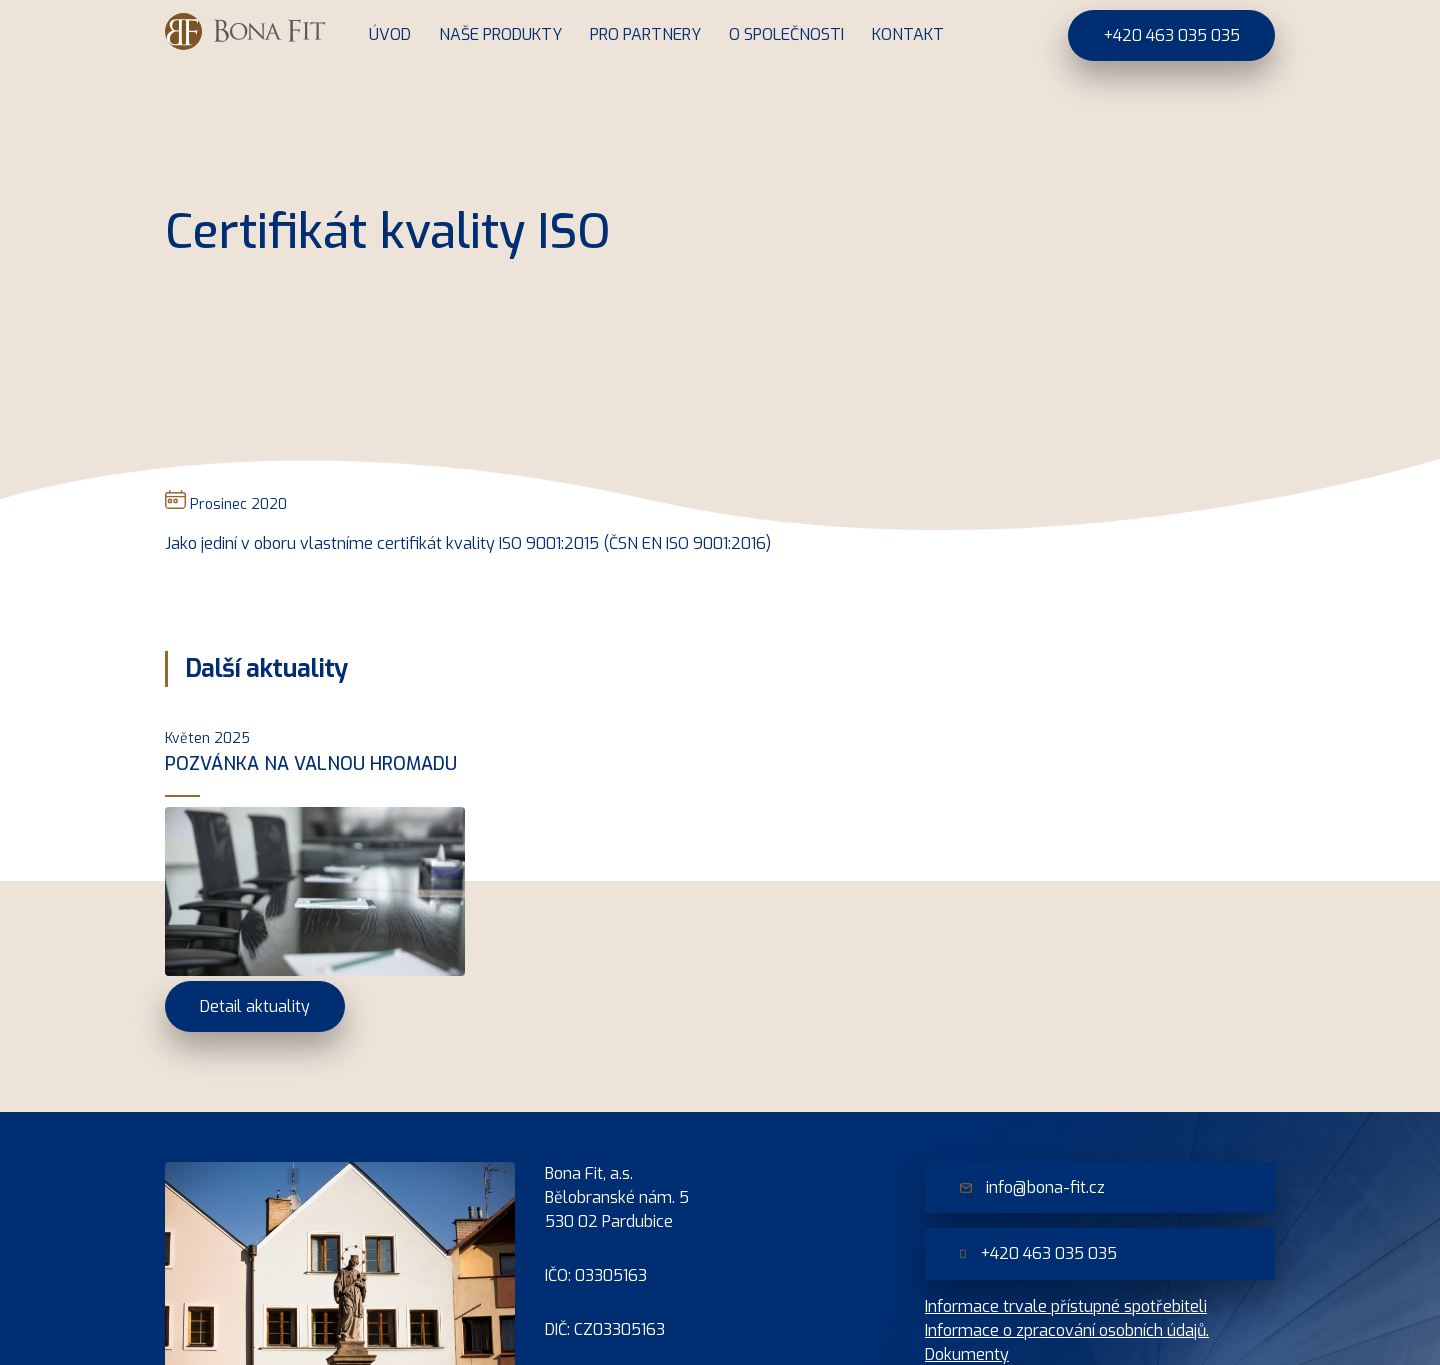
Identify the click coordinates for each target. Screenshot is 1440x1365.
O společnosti (786, 34)
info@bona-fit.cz (1032, 1187)
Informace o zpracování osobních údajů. (1067, 1330)
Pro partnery (645, 34)
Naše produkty (500, 34)
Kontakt (908, 34)
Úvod (390, 34)
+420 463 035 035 (1171, 35)
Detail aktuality (255, 1006)
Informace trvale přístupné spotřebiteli (1066, 1306)
